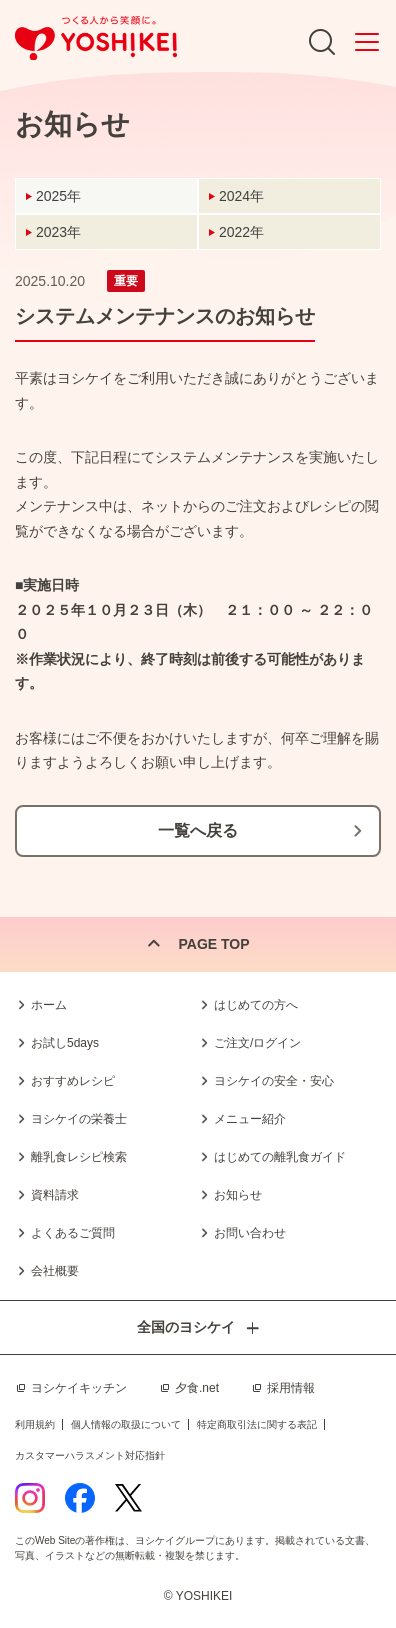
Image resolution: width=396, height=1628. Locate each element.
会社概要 (55, 1271)
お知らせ (238, 1195)
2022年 (241, 232)
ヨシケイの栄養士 (79, 1119)
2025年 (58, 196)
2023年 (58, 232)
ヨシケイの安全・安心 (274, 1081)
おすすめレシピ (73, 1081)
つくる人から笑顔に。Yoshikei (96, 38)
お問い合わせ (250, 1233)
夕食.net (197, 1388)
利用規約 (35, 1424)
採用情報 (291, 1388)
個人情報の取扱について (126, 1424)
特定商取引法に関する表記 (257, 1424)
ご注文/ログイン (257, 1043)
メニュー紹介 (250, 1119)
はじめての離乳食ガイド (280, 1157)
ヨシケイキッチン (79, 1388)
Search (322, 42)
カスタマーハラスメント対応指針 (90, 1455)
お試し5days (65, 1043)
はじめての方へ (256, 1005)
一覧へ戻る (198, 830)
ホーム (49, 1005)
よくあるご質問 (73, 1233)
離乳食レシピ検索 (79, 1157)
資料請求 (55, 1195)
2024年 (241, 196)
